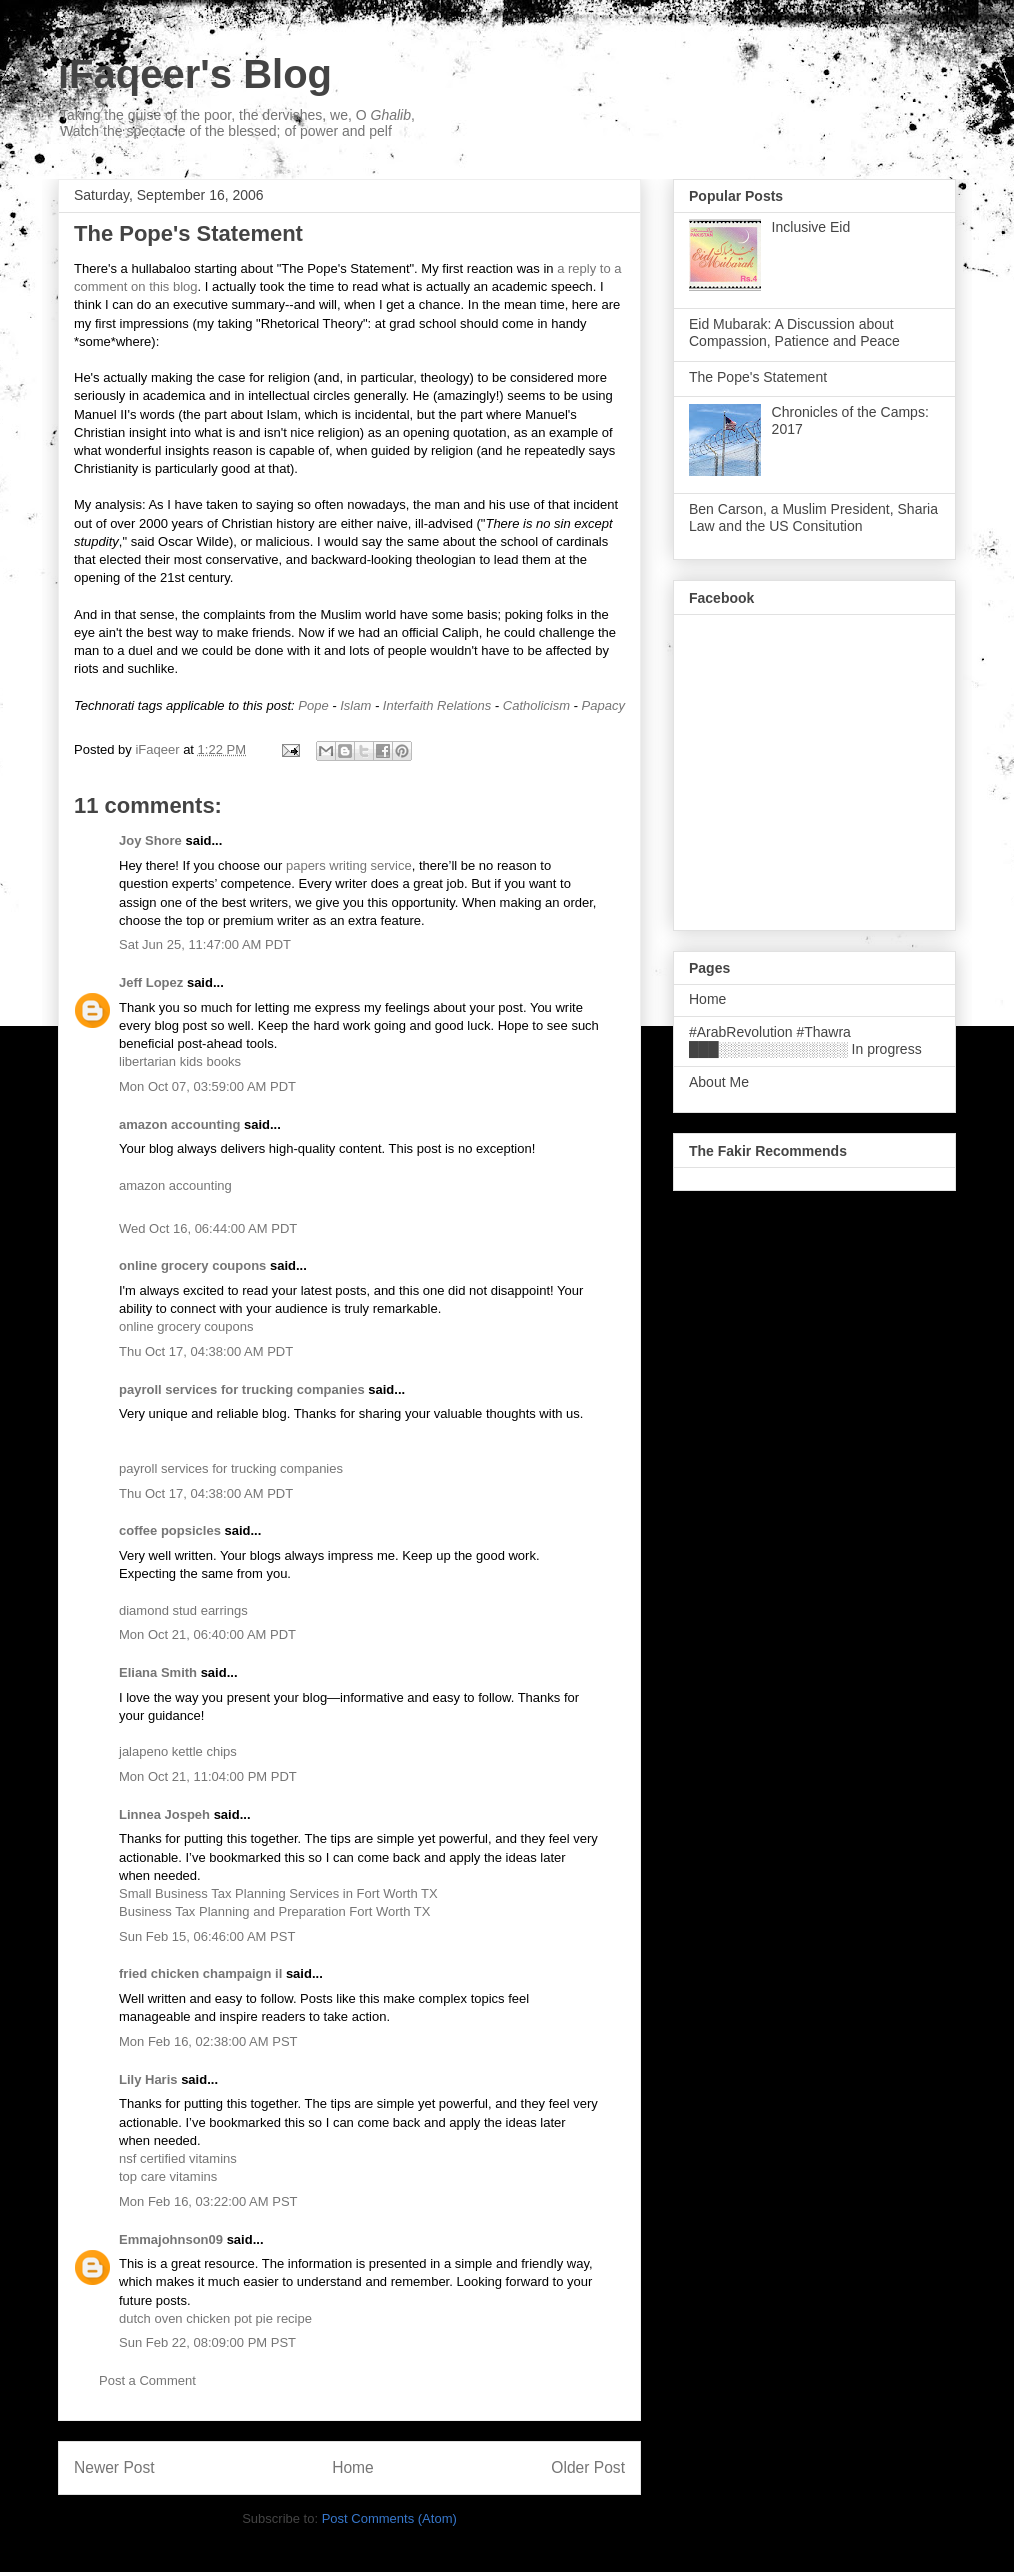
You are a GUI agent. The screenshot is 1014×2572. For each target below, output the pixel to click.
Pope (313, 705)
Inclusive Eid (811, 227)
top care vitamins (168, 2176)
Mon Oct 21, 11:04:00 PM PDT (208, 1776)
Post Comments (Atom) (389, 2518)
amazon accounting (179, 1124)
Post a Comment (147, 2380)
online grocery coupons (192, 1265)
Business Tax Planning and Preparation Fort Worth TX (274, 1911)
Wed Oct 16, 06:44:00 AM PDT (208, 1228)
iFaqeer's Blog (195, 74)
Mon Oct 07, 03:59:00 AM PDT (207, 1086)
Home (353, 2467)
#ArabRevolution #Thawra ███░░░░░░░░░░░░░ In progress (805, 1040)
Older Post (588, 2467)
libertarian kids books (180, 1061)
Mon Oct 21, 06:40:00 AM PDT (207, 1634)
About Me (719, 1082)
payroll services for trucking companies (242, 1389)
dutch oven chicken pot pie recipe (215, 2318)
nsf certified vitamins (178, 2158)
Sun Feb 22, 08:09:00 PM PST (207, 2342)
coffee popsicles (170, 1530)
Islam (355, 705)
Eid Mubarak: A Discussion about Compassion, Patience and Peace (794, 332)
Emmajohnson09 (171, 2239)
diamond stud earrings (183, 1610)
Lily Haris (148, 2079)
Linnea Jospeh (164, 1814)
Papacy (603, 705)
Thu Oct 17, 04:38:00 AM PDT (206, 1351)
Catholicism (536, 705)
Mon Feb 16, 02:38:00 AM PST (208, 2041)
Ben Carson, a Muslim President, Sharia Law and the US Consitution (813, 517)
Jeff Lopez (151, 982)
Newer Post (114, 2467)
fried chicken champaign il (200, 1973)
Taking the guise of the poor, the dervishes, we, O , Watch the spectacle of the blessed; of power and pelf (237, 123)
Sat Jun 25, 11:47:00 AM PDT (205, 944)
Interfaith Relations (437, 705)
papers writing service (349, 865)
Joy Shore (150, 840)
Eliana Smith (158, 1672)
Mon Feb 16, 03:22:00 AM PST (208, 2201)
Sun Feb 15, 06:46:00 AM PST (207, 1936)
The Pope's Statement (758, 377)
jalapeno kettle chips (178, 1751)
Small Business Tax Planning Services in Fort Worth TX (278, 1893)
